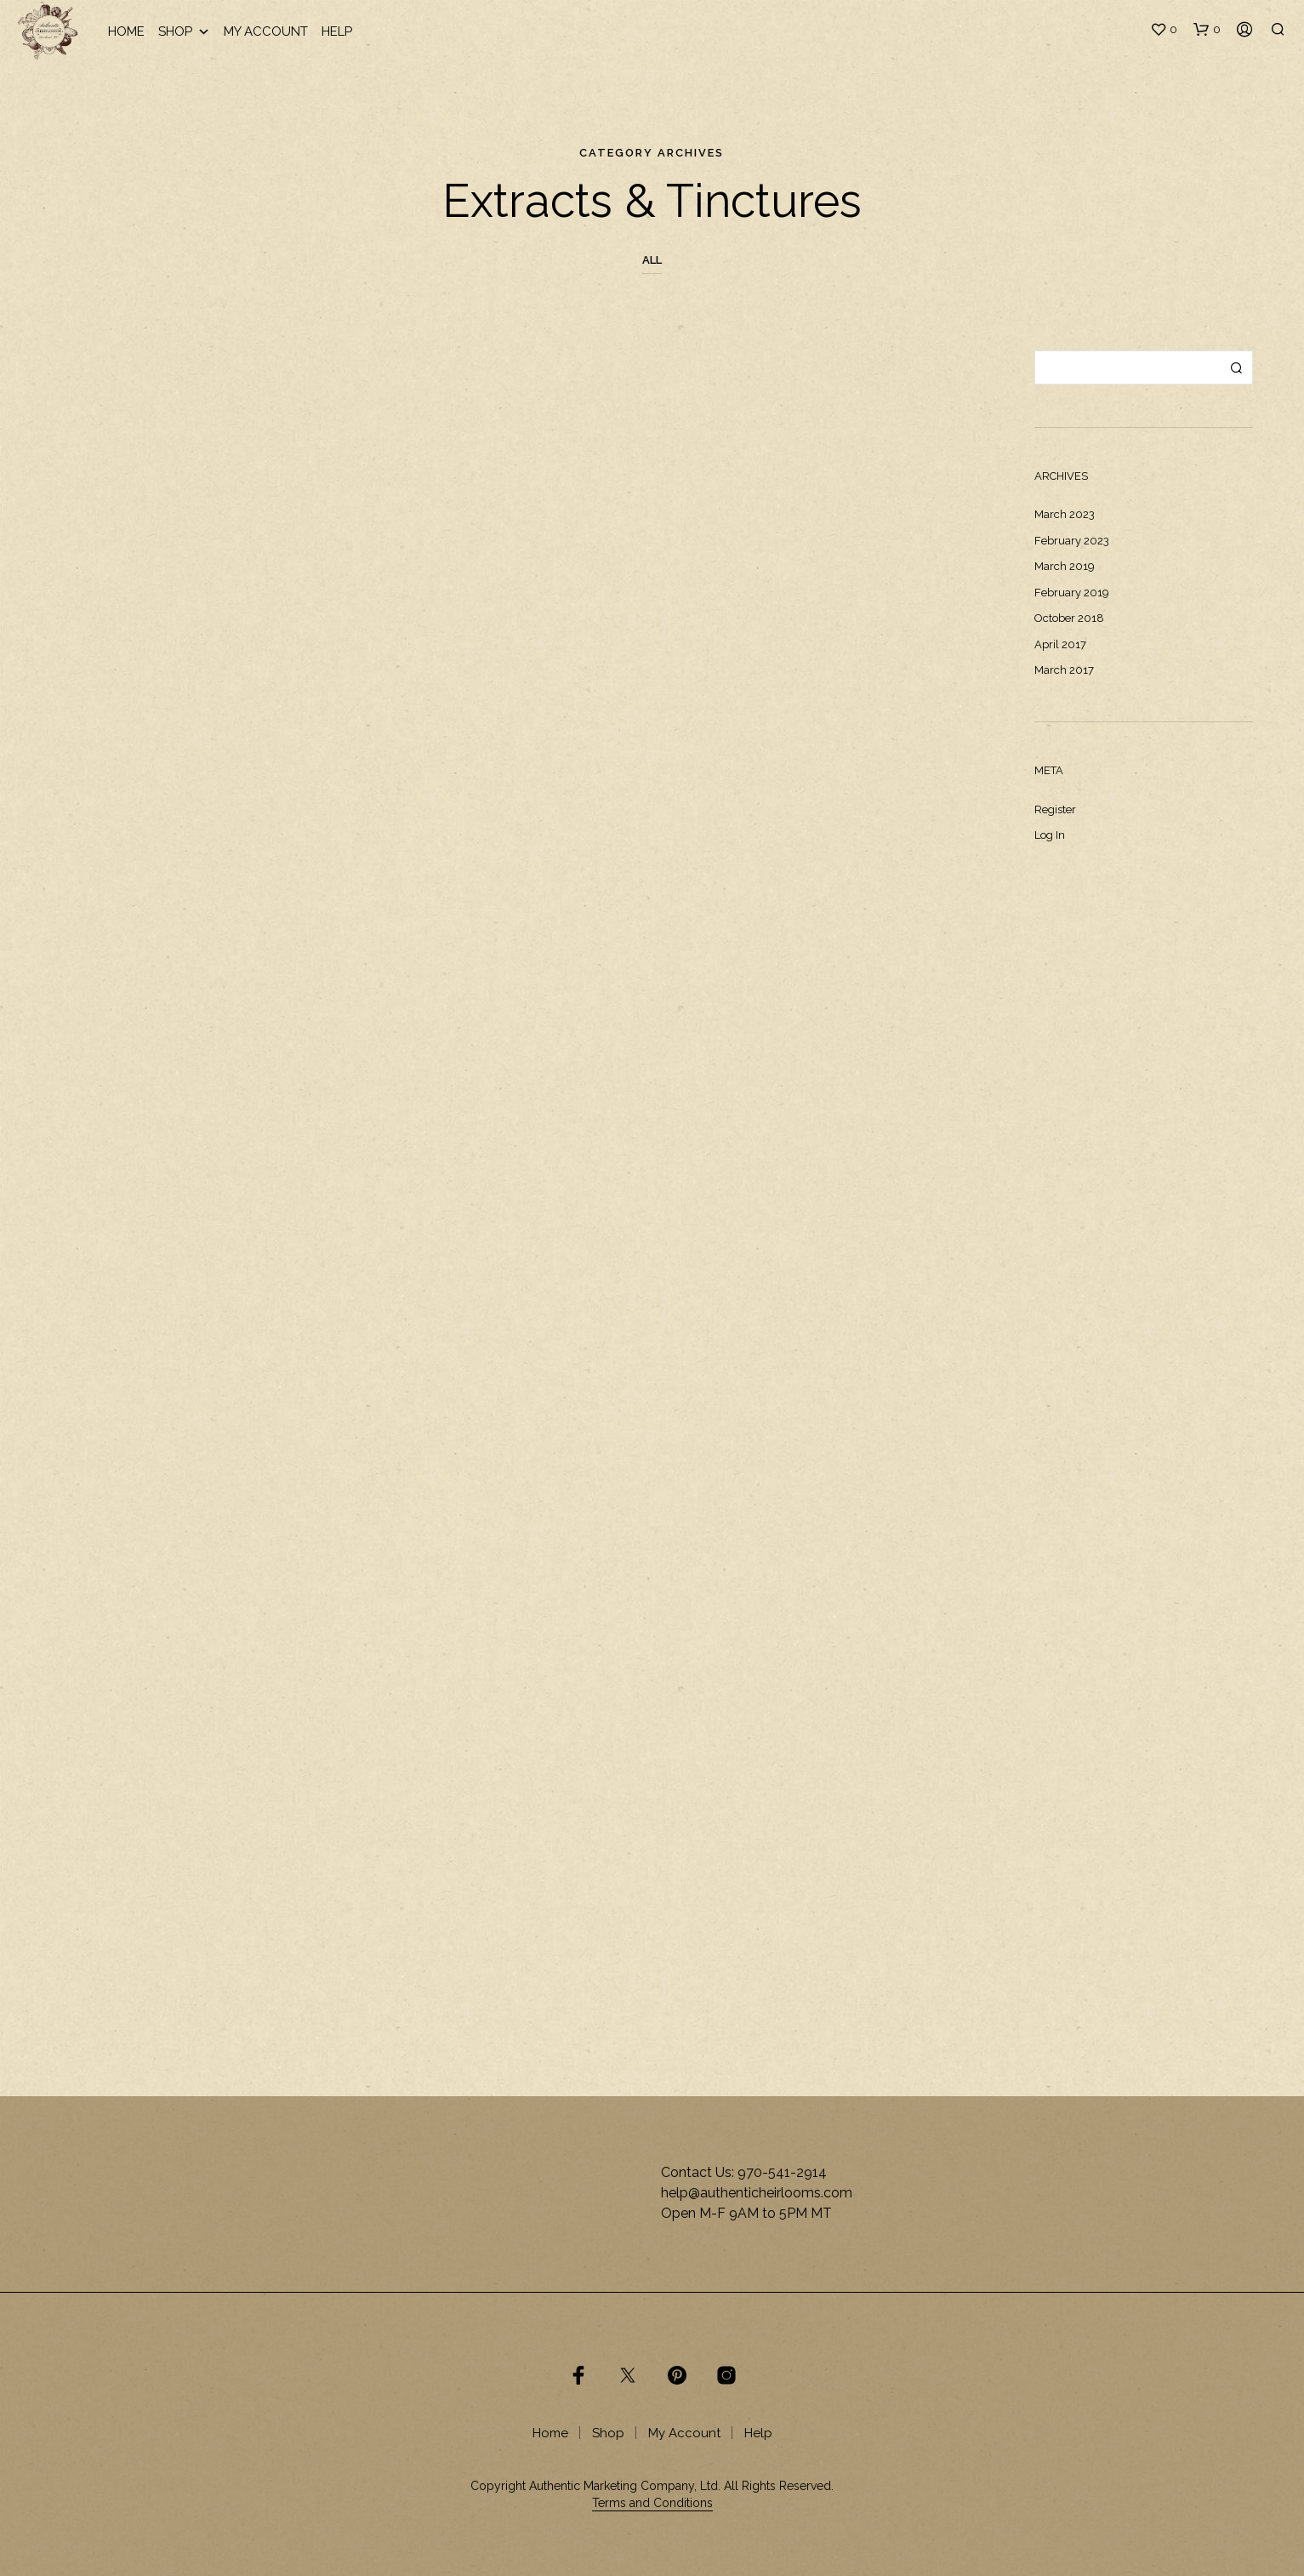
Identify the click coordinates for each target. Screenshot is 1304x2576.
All (652, 260)
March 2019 (1064, 566)
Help (337, 31)
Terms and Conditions (652, 2503)
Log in (1049, 835)
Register (1055, 809)
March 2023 (1064, 514)
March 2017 (1064, 670)
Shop (184, 32)
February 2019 (1071, 592)
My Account (266, 31)
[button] (1163, 29)
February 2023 (1071, 540)
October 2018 (1069, 618)
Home (126, 31)
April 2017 (1060, 644)
